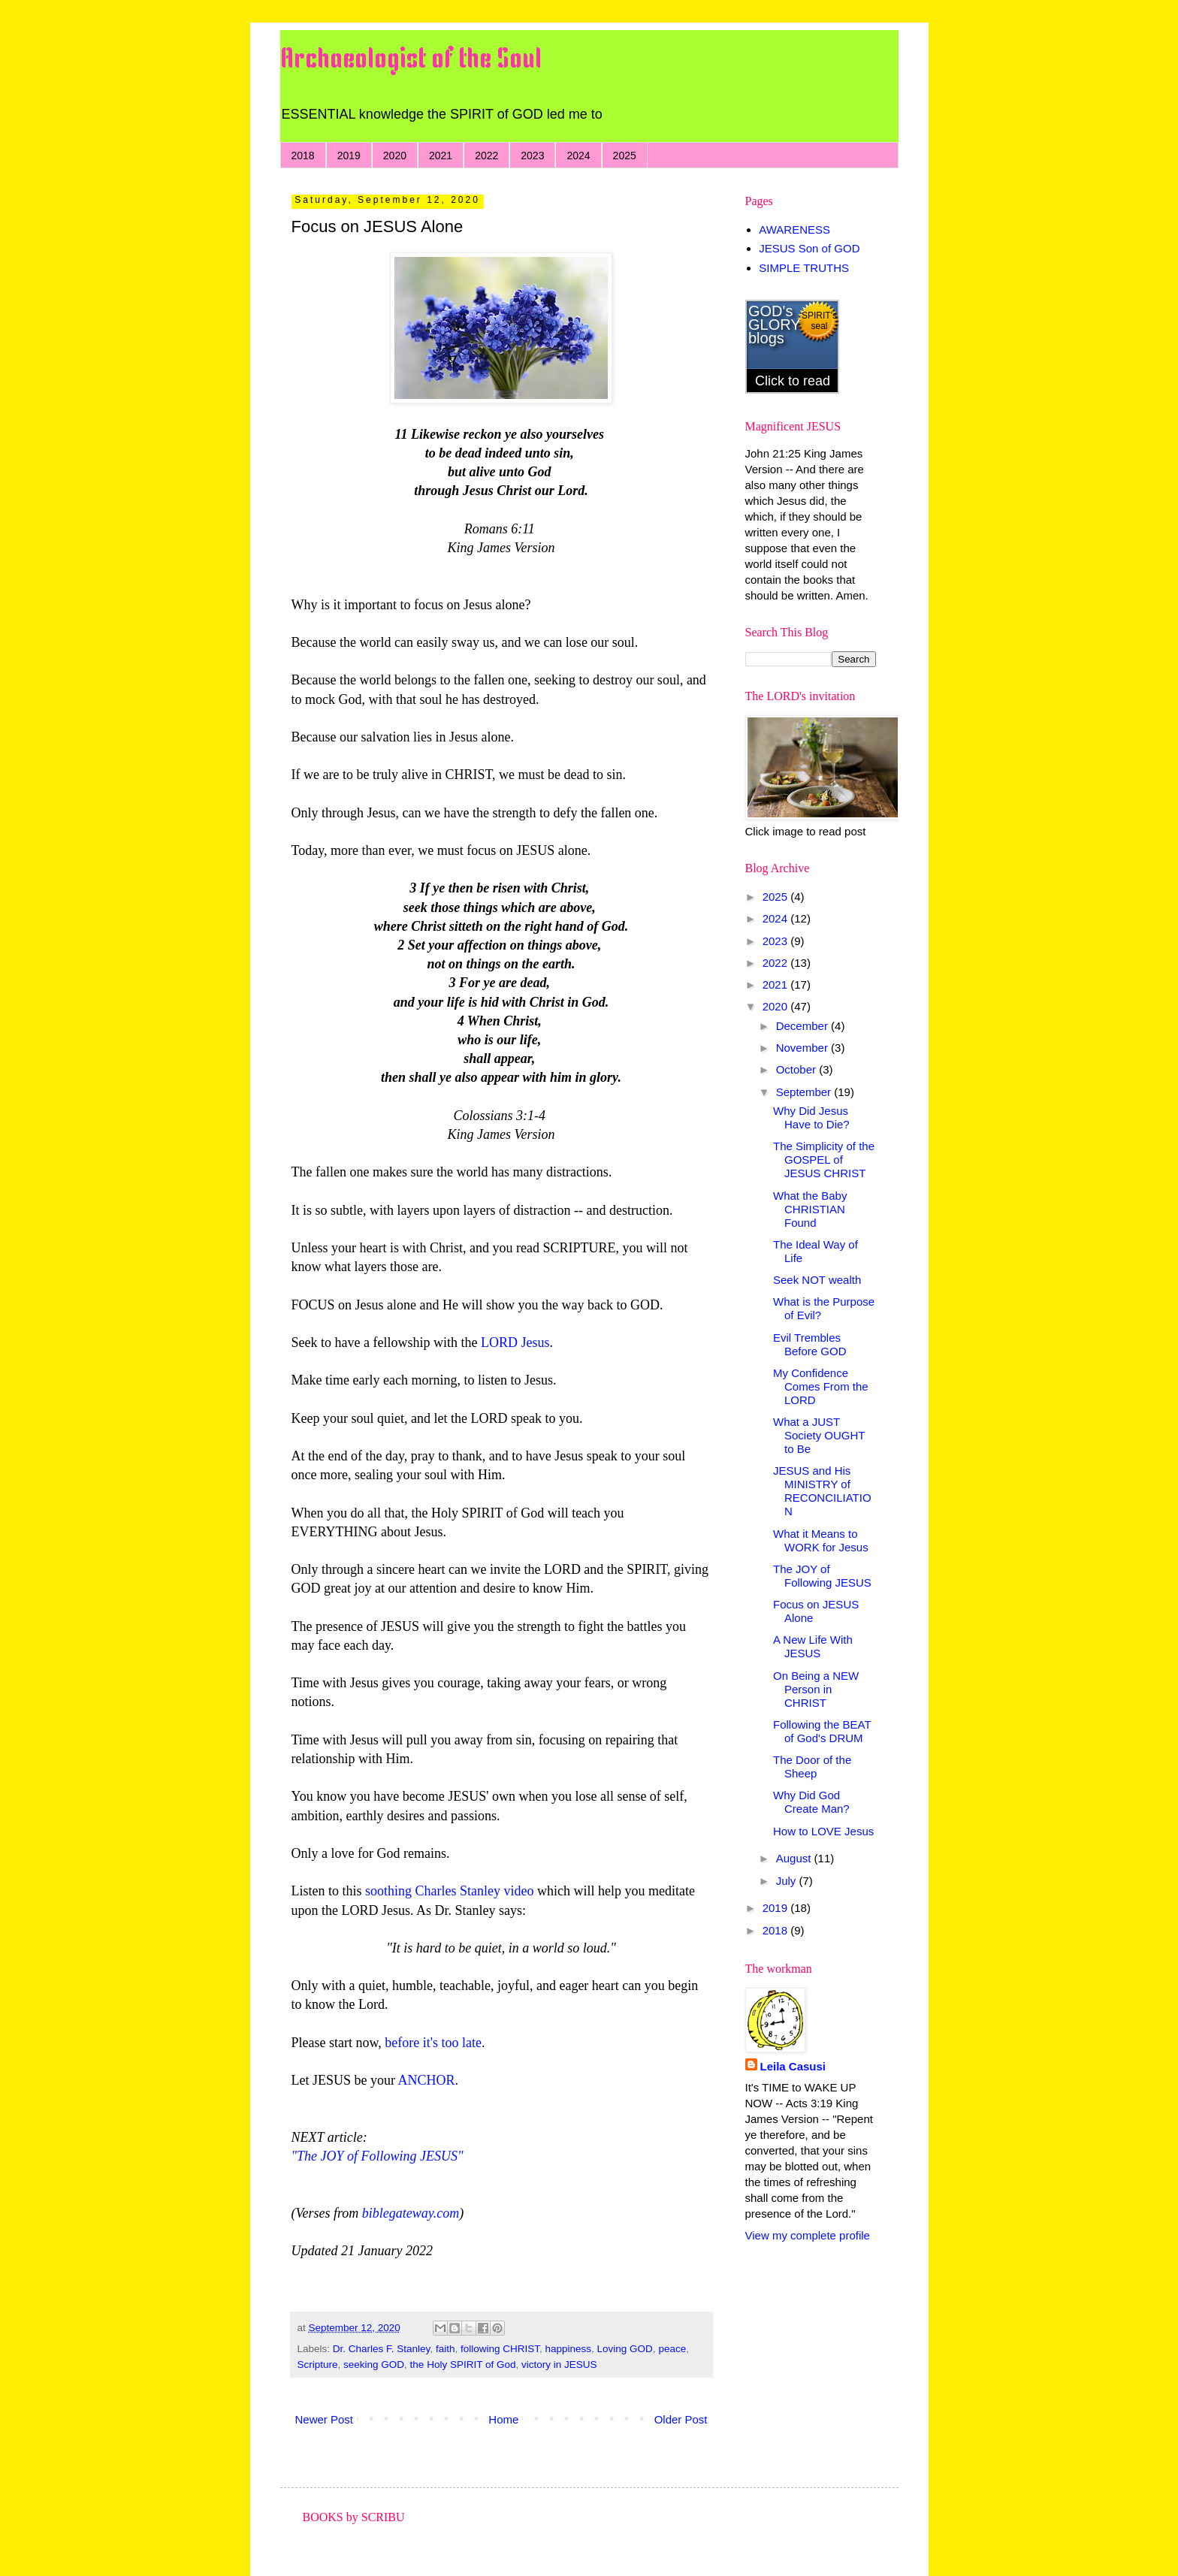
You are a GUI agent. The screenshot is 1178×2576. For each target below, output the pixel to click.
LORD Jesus (515, 1342)
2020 (394, 155)
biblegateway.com (410, 2213)
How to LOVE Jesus (823, 1831)
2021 (440, 155)
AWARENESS (794, 229)
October (798, 1069)
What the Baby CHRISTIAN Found (810, 1209)
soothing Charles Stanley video (449, 1890)
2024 (578, 155)
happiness (568, 2348)
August (795, 1858)
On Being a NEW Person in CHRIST (816, 1689)
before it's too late (433, 2042)
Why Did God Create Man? (811, 1802)
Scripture (318, 2364)
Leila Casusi (793, 2066)
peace (672, 2348)
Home (503, 2419)
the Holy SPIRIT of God (463, 2364)
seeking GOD (373, 2364)
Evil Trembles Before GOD (810, 1344)
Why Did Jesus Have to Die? (811, 1117)
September (805, 1092)
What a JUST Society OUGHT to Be (819, 1435)
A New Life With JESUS (813, 1646)
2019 (349, 155)
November (803, 1047)
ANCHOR (426, 2080)
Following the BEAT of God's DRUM (822, 1731)
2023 (532, 155)
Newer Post (324, 2419)
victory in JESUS (559, 2364)
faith (445, 2348)
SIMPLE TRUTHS (804, 267)
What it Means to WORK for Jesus (820, 1540)
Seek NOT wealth (817, 1279)
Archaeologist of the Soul (411, 60)
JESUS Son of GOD (809, 248)
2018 (303, 155)
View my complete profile (807, 2235)
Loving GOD (625, 2348)
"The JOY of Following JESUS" (377, 2156)
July (787, 1880)
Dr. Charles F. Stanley (381, 2348)
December (803, 1025)
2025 (624, 155)
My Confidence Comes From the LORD (820, 1386)
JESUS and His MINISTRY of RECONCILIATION (822, 1491)
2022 (486, 155)
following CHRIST (500, 2348)
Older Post (681, 2419)
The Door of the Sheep (812, 1766)
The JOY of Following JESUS (822, 1576)
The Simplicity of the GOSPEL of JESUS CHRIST (823, 1159)
